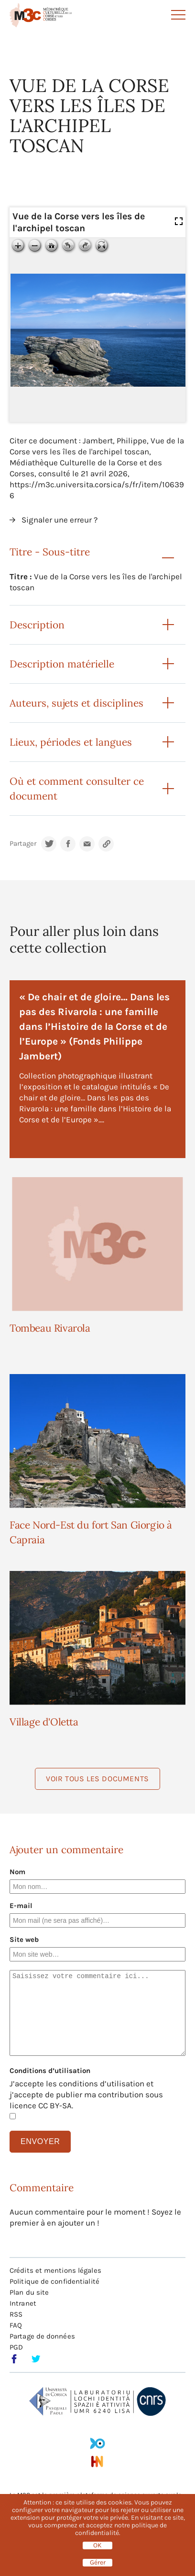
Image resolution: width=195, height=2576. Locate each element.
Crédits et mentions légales (55, 2270)
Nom (17, 1872)
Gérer (98, 2562)
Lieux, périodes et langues (71, 742)
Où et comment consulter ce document (77, 788)
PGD (16, 2347)
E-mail (21, 1905)
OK (97, 2545)
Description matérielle (62, 663)
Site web (24, 1939)
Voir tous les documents (97, 1778)
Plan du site (29, 2292)
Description (37, 624)
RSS (16, 2314)
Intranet (23, 2303)
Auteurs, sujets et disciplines (76, 703)
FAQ (16, 2325)
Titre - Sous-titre (50, 551)
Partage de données (42, 2336)
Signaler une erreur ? (60, 519)
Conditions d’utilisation (50, 2070)
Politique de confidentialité (54, 2281)
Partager (23, 843)
